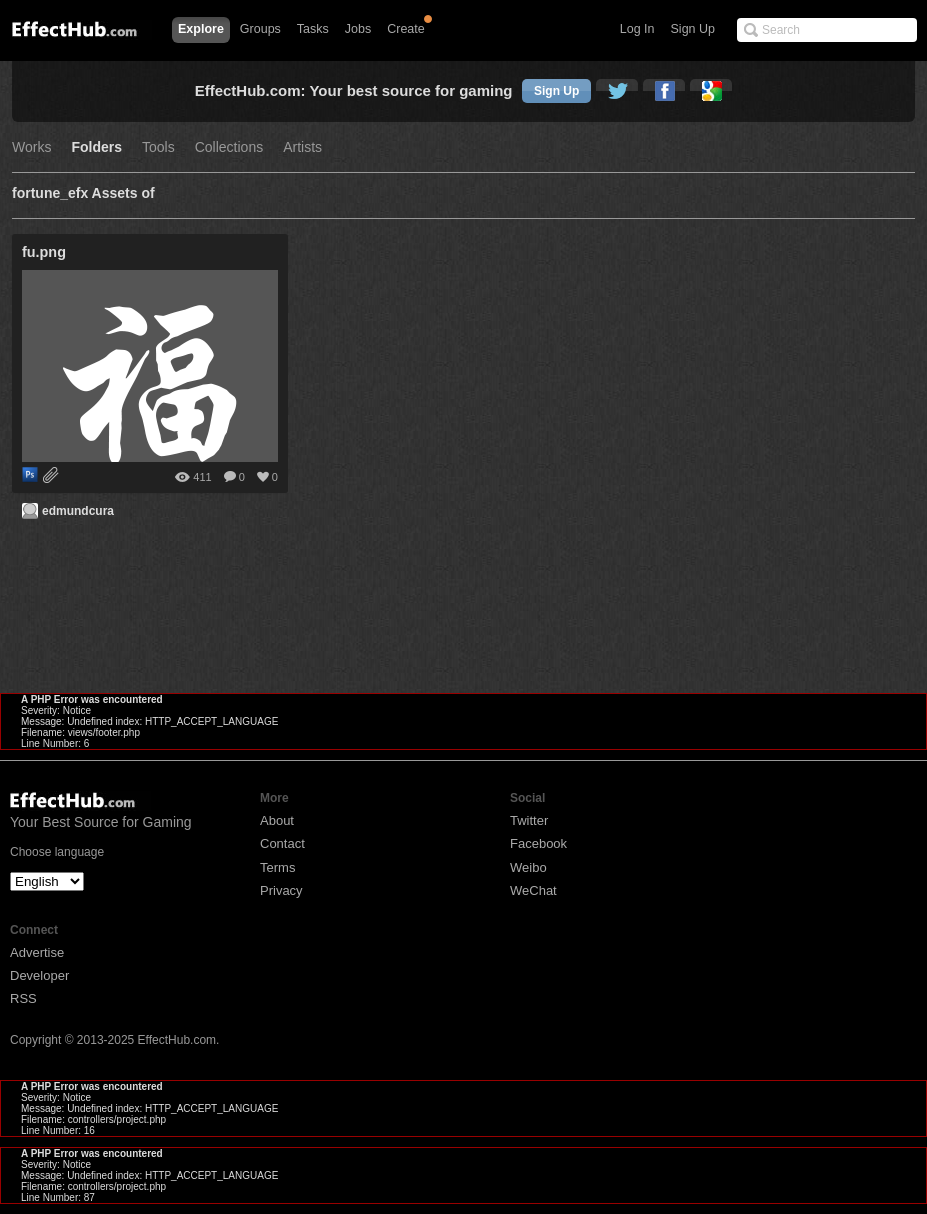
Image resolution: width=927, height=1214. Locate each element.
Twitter (529, 820)
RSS (23, 998)
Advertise (37, 952)
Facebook (538, 843)
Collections (229, 147)
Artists (302, 147)
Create (406, 29)
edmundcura (78, 511)
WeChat (533, 890)
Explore (201, 29)
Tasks (313, 29)
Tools (158, 147)
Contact (282, 843)
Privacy (281, 890)
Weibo (528, 867)
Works (31, 147)
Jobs (358, 29)
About (277, 820)
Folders (96, 147)
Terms (277, 867)
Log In (637, 29)
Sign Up (693, 29)
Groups (260, 29)
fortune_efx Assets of (83, 193)
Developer (39, 975)
